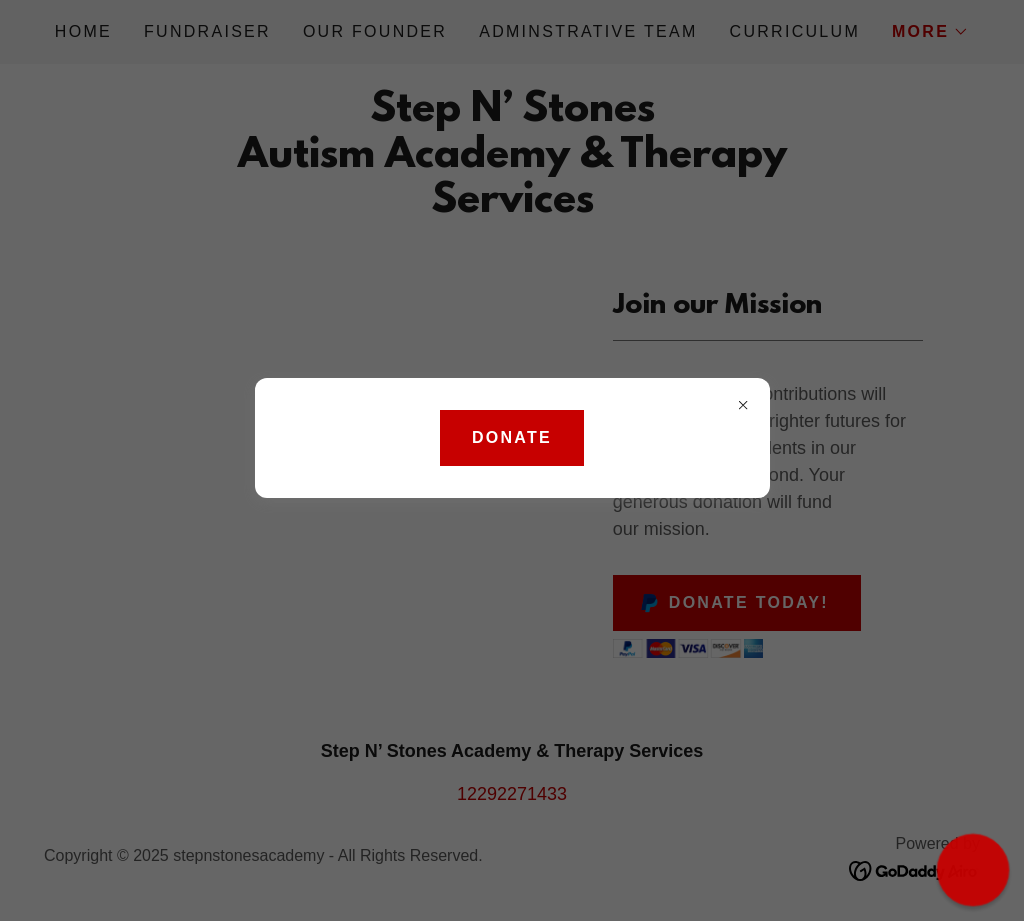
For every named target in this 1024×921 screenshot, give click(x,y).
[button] (973, 870)
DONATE (512, 437)
